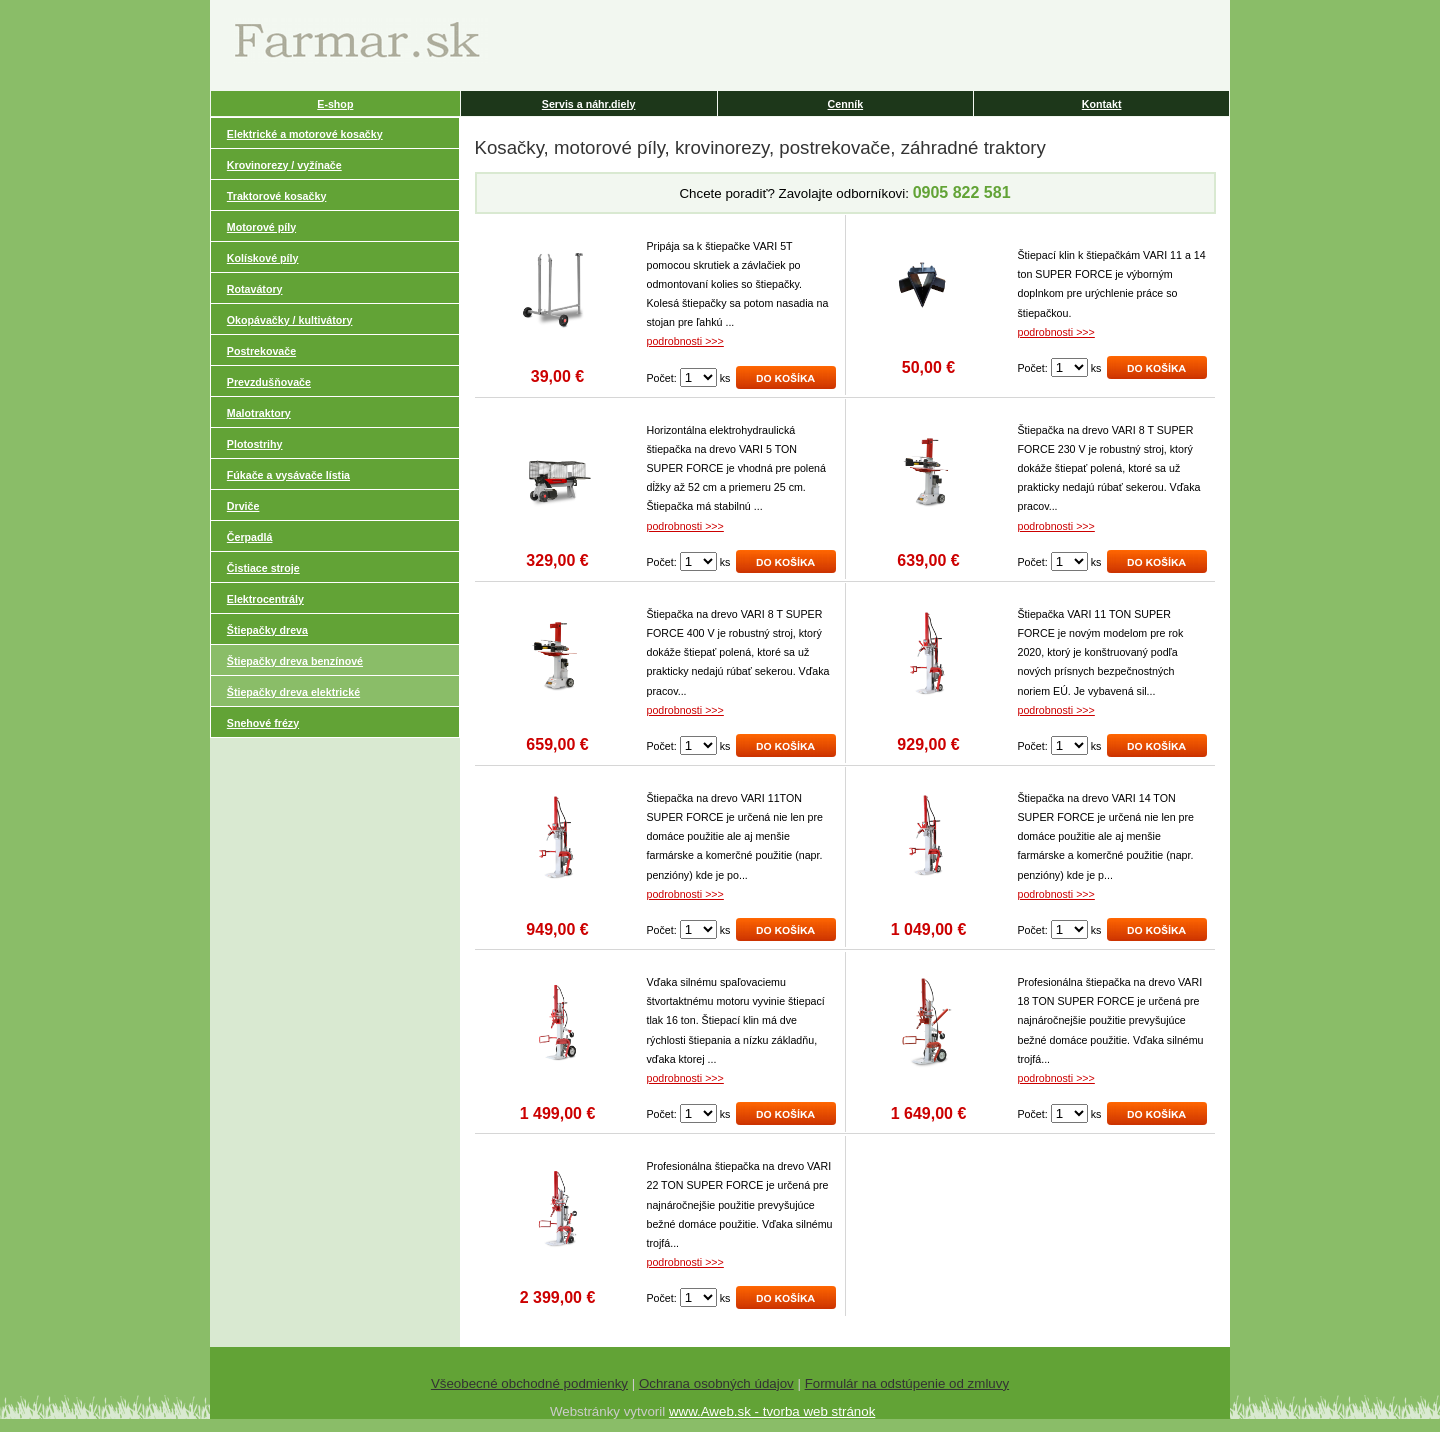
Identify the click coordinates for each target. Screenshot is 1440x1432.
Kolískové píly (263, 258)
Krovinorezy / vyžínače (284, 165)
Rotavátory (255, 289)
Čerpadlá (250, 537)
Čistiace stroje (263, 568)
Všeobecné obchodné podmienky (529, 1383)
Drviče (243, 506)
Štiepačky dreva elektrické (293, 692)
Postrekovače (261, 351)
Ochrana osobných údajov (716, 1383)
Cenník (846, 104)
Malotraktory (259, 413)
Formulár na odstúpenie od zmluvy (907, 1383)
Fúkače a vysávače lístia (288, 475)
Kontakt (1102, 104)
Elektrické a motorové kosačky (305, 134)
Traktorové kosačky (277, 196)
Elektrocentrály (265, 599)
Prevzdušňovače (269, 382)
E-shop (335, 104)
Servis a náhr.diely (589, 104)
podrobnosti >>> (685, 341)
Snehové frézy (263, 723)
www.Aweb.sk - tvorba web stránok (772, 1411)
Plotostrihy (255, 444)
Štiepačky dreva (267, 630)
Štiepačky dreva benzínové (295, 661)
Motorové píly (261, 227)
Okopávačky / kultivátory (290, 320)
